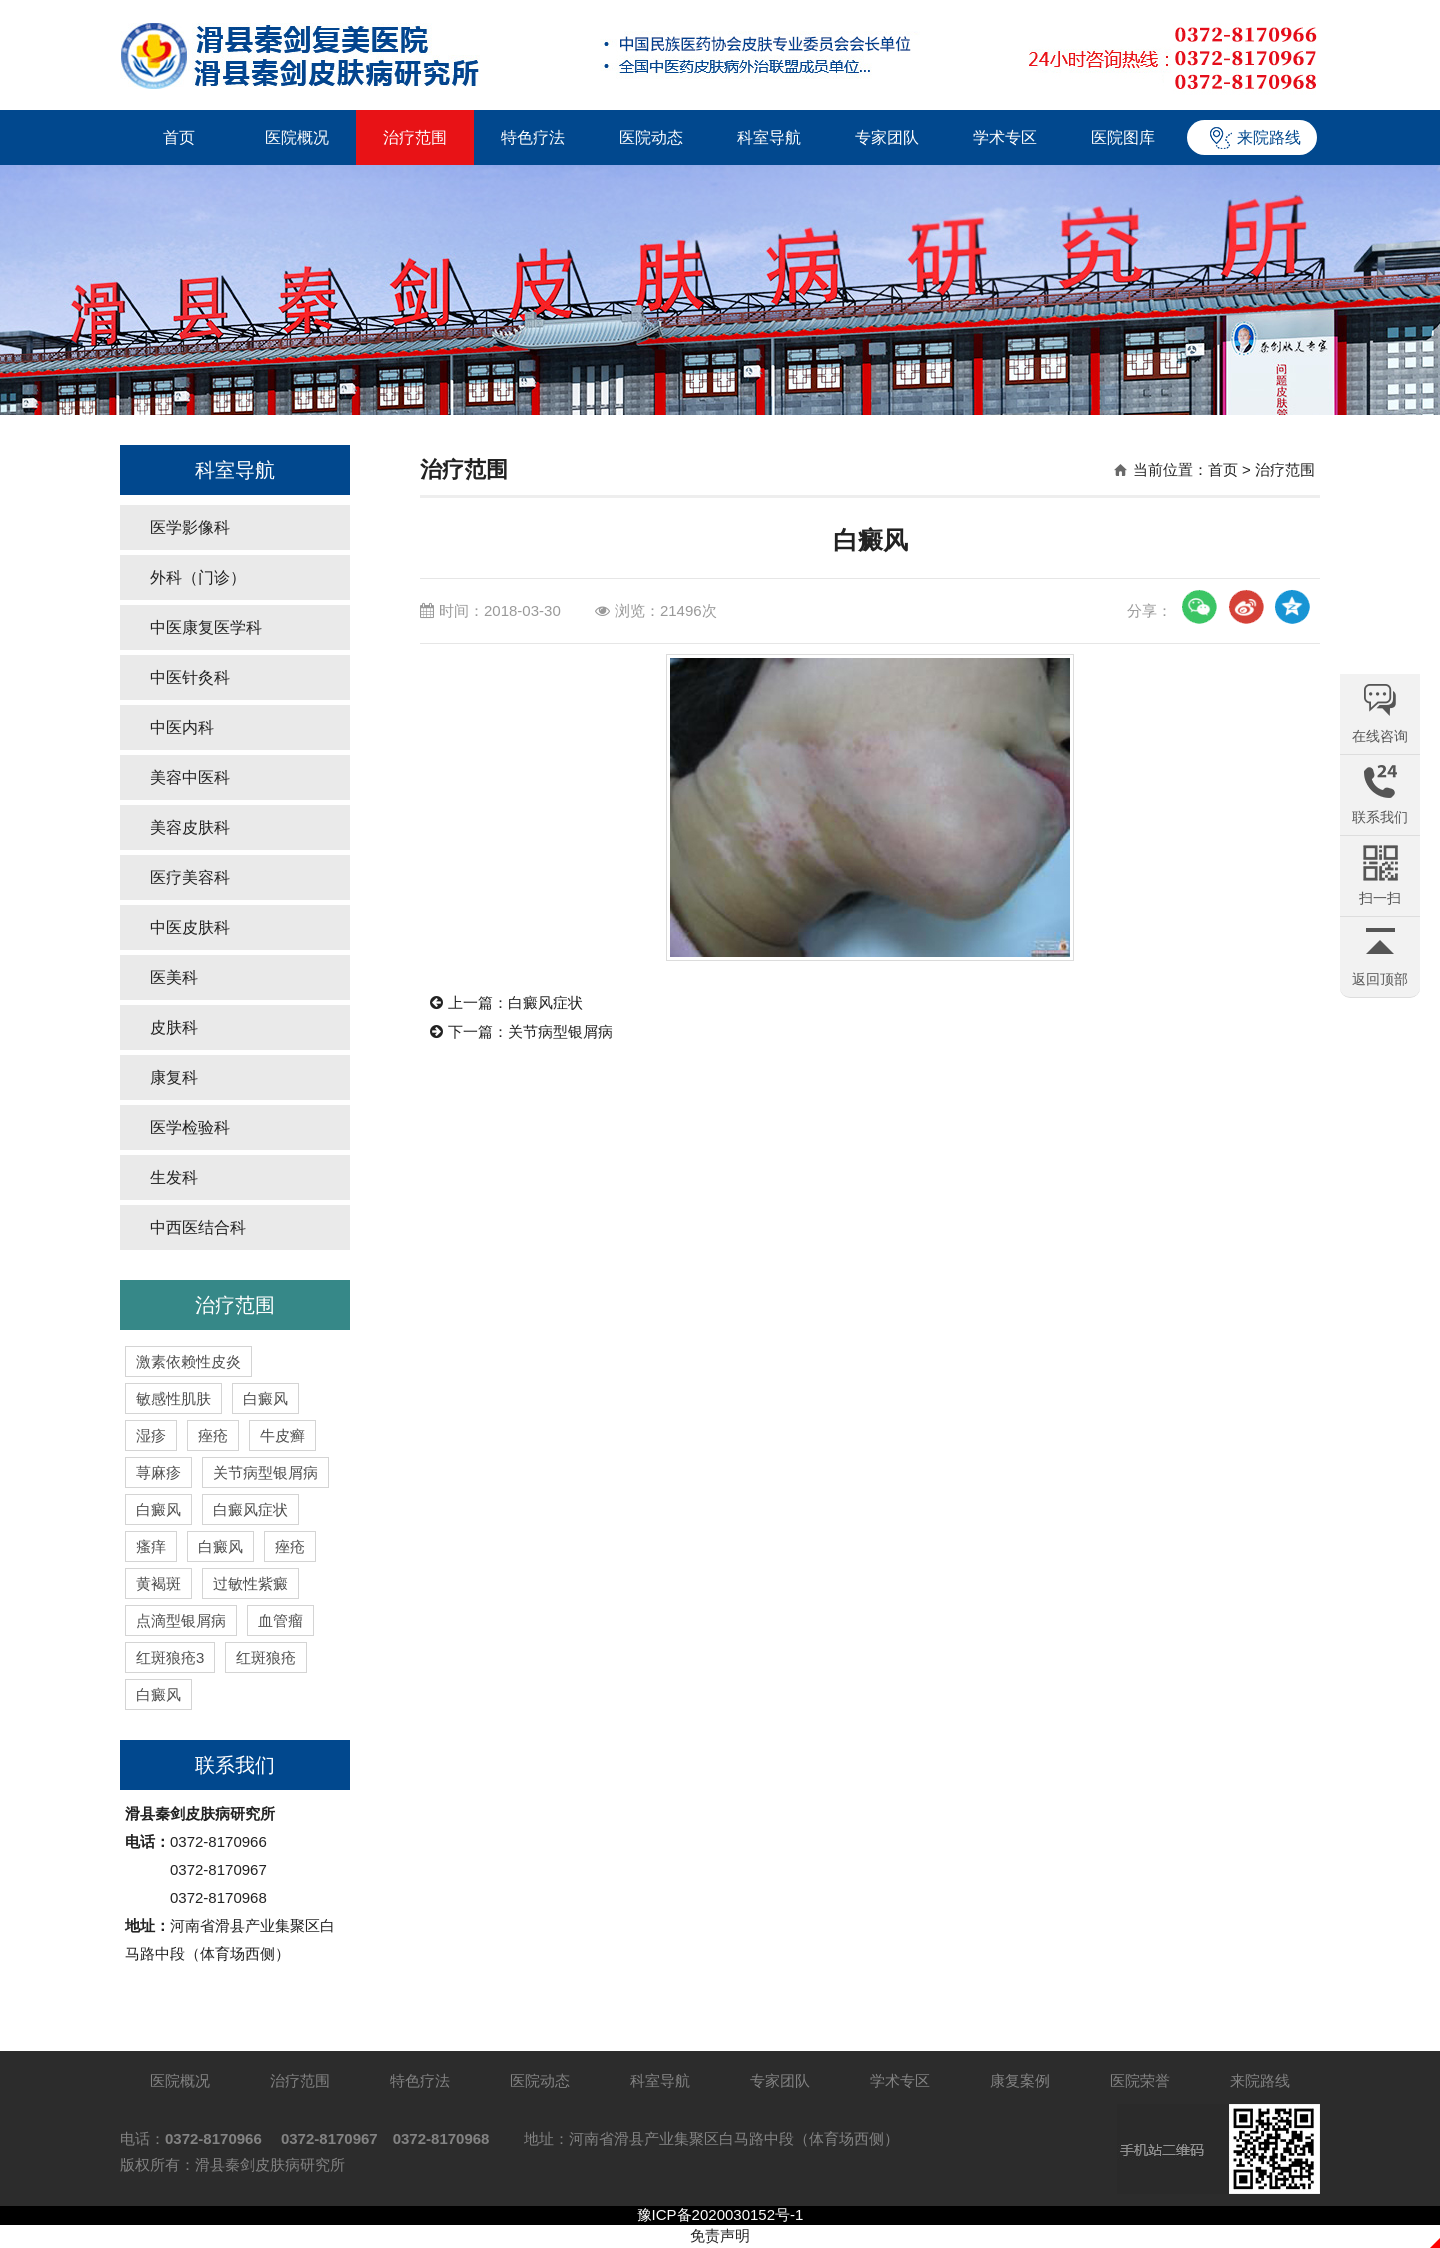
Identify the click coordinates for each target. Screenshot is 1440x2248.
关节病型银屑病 (265, 1472)
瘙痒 (151, 1546)
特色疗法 (533, 137)
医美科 (174, 977)
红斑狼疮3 (170, 1657)
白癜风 (265, 1398)
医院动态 (651, 137)
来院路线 (1269, 137)
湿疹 (151, 1435)
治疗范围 (415, 137)
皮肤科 (174, 1027)
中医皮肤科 (190, 927)
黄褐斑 (158, 1583)
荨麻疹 (158, 1472)
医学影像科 (190, 527)
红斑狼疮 (266, 1657)
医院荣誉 (1140, 2080)
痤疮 (213, 1435)
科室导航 (769, 137)
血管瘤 (280, 1620)
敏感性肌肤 (173, 1398)
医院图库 (1123, 137)
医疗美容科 (190, 877)
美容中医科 (190, 777)
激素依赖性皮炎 (188, 1361)
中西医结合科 (198, 1227)
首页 (179, 137)
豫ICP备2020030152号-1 (720, 2214)
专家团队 (887, 137)
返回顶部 (1380, 979)
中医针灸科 (190, 677)
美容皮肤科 (190, 827)
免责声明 (720, 2235)
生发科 (174, 1177)
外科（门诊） (198, 577)
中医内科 (182, 727)
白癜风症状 (250, 1509)
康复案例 (1020, 2080)
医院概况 (297, 137)
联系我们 (235, 1765)
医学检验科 (190, 1127)
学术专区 (1005, 137)
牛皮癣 (282, 1435)
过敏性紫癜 (250, 1583)
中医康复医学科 (206, 627)
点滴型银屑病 (181, 1620)
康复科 (174, 1077)
